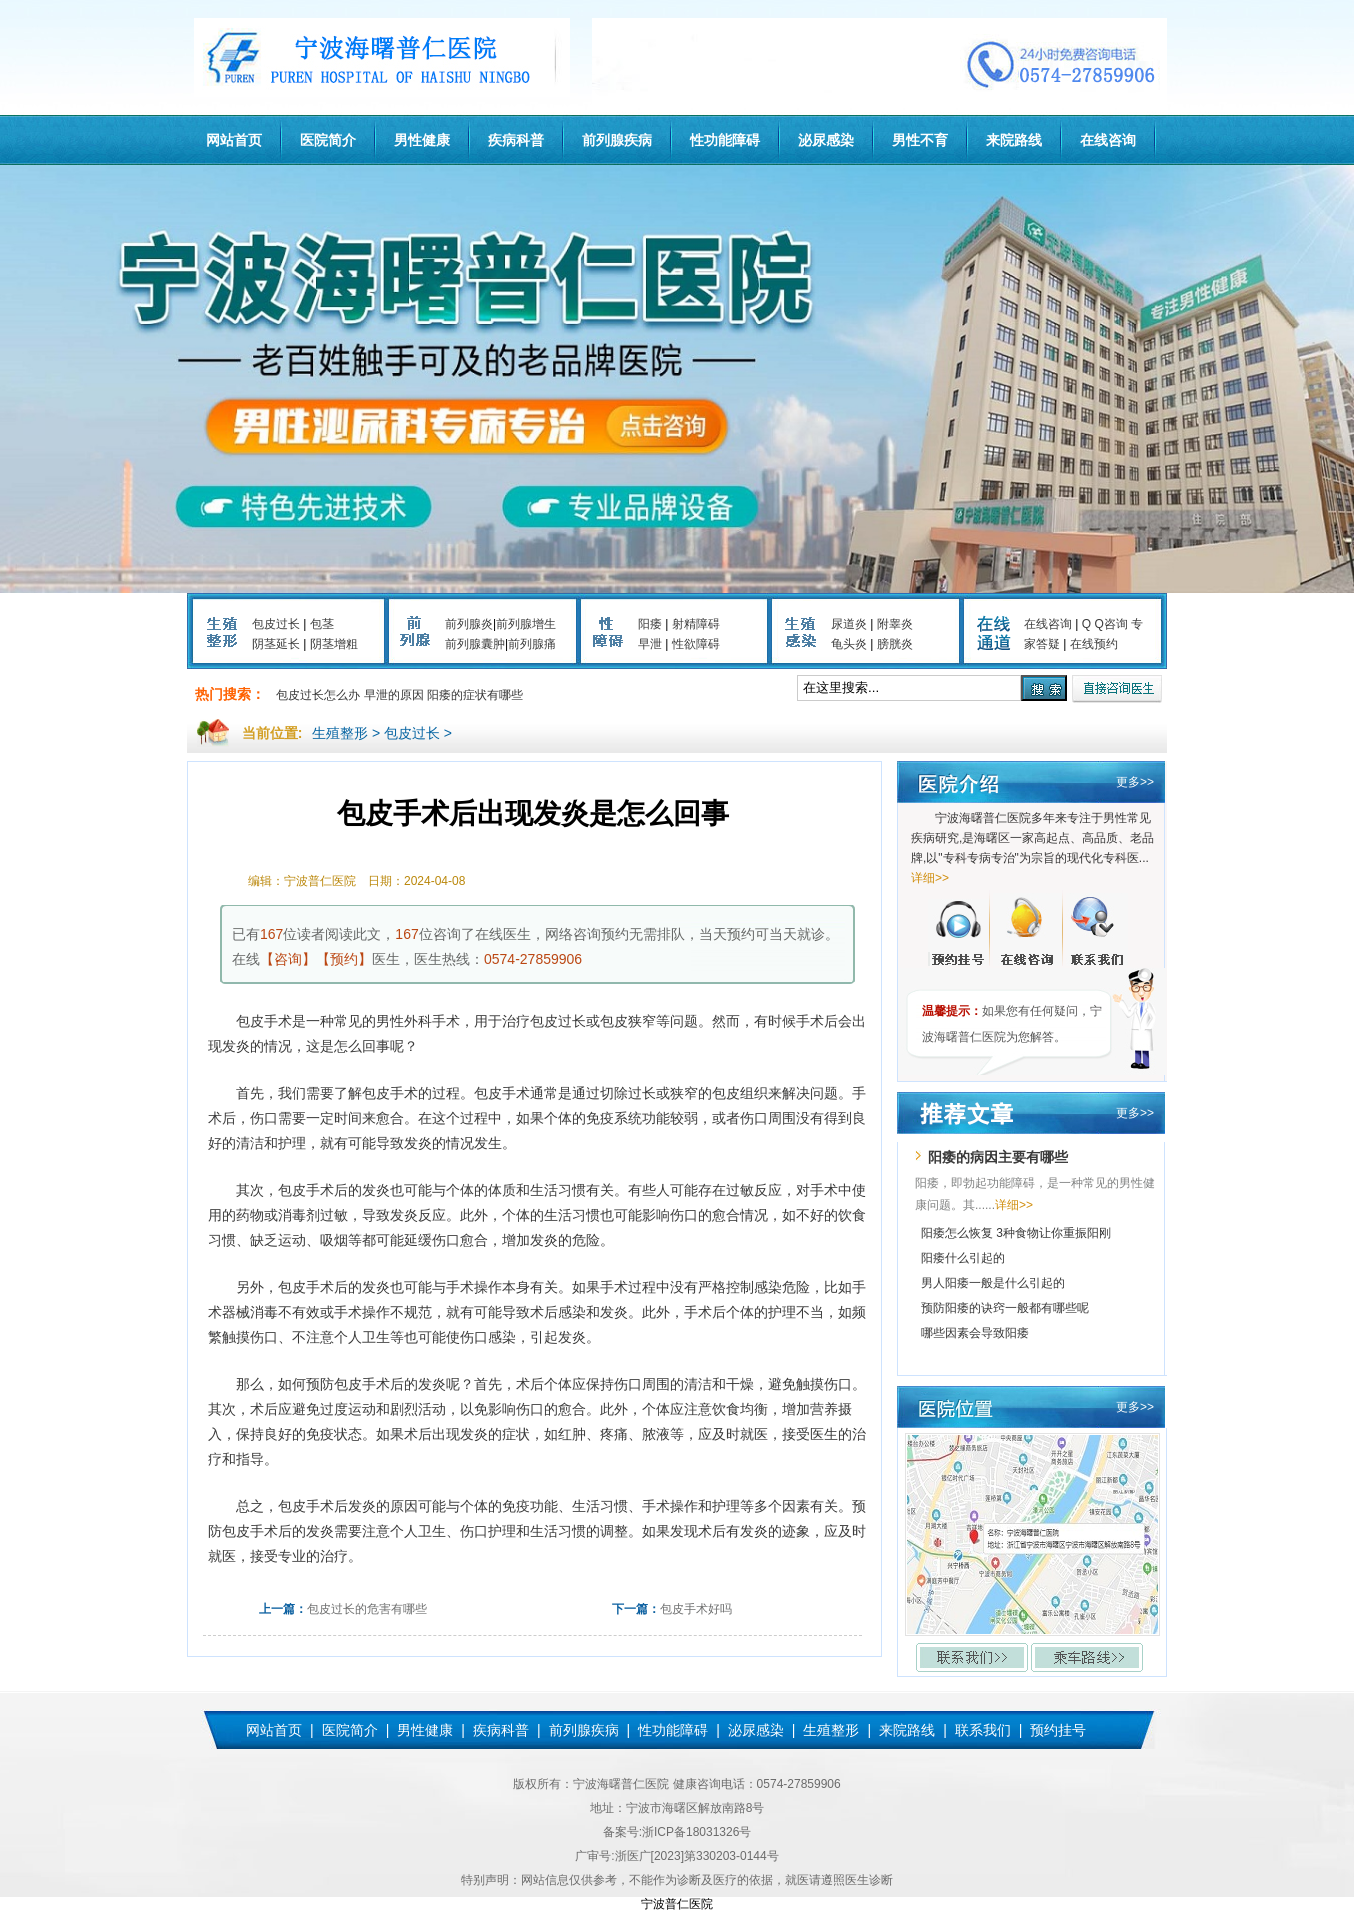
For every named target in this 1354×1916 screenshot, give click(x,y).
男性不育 (920, 140)
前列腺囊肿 (475, 644)
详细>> (930, 878)
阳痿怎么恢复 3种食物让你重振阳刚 (1016, 1233)
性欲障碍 (696, 644)
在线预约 (1094, 644)
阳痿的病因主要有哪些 (998, 1157)
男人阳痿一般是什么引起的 (993, 1283)
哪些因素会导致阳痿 (975, 1333)
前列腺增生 (526, 624)
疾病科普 (516, 140)
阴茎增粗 (334, 644)
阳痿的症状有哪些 (475, 695)
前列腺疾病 (617, 140)
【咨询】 (288, 959)
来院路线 (1014, 140)
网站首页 (234, 140)
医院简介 (328, 140)
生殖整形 (340, 733)
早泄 (650, 644)
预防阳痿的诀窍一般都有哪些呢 (1005, 1308)
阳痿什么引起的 (963, 1258)
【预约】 (344, 959)
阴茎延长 (276, 644)
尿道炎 (849, 624)
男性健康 (422, 140)
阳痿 (650, 624)
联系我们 (983, 1730)
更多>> (1135, 782)
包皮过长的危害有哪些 (367, 1609)
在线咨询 (1108, 140)
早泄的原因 (394, 695)
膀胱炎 (895, 644)
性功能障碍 (725, 140)
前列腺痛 (532, 644)
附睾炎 (895, 624)
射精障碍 (696, 624)
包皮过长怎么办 (318, 695)
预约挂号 (1058, 1730)
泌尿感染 (826, 140)
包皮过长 (276, 624)
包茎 (322, 624)
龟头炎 (849, 644)
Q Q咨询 (1105, 624)
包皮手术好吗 (696, 1609)
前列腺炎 (469, 624)
